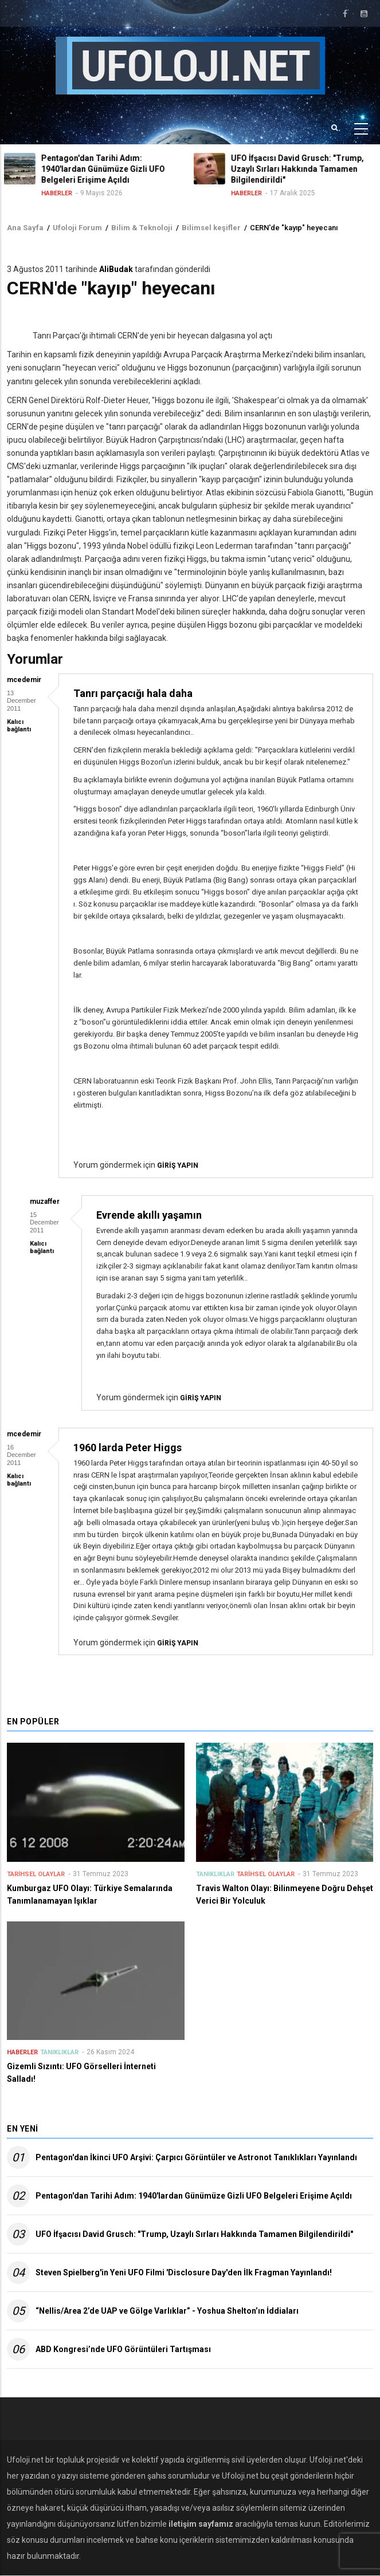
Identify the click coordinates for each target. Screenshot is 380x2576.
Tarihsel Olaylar (36, 1874)
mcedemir (24, 680)
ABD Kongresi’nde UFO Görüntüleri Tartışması (123, 2349)
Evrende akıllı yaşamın (149, 1215)
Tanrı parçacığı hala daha (133, 693)
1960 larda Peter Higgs (127, 1447)
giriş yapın (177, 1165)
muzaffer (45, 1202)
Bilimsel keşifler (211, 227)
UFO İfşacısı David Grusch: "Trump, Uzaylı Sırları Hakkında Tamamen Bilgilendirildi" (194, 2234)
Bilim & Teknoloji (142, 227)
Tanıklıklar (215, 1874)
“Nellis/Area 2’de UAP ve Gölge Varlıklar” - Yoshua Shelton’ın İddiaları (167, 2310)
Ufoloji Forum (77, 227)
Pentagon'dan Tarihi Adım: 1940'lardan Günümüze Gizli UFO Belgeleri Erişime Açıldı (194, 2195)
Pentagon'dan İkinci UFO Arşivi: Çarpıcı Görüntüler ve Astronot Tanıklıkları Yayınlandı (196, 2157)
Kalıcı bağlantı (19, 725)
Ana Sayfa (25, 227)
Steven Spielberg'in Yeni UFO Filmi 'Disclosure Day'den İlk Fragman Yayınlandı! (184, 2272)
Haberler (60, 193)
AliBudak (116, 269)
